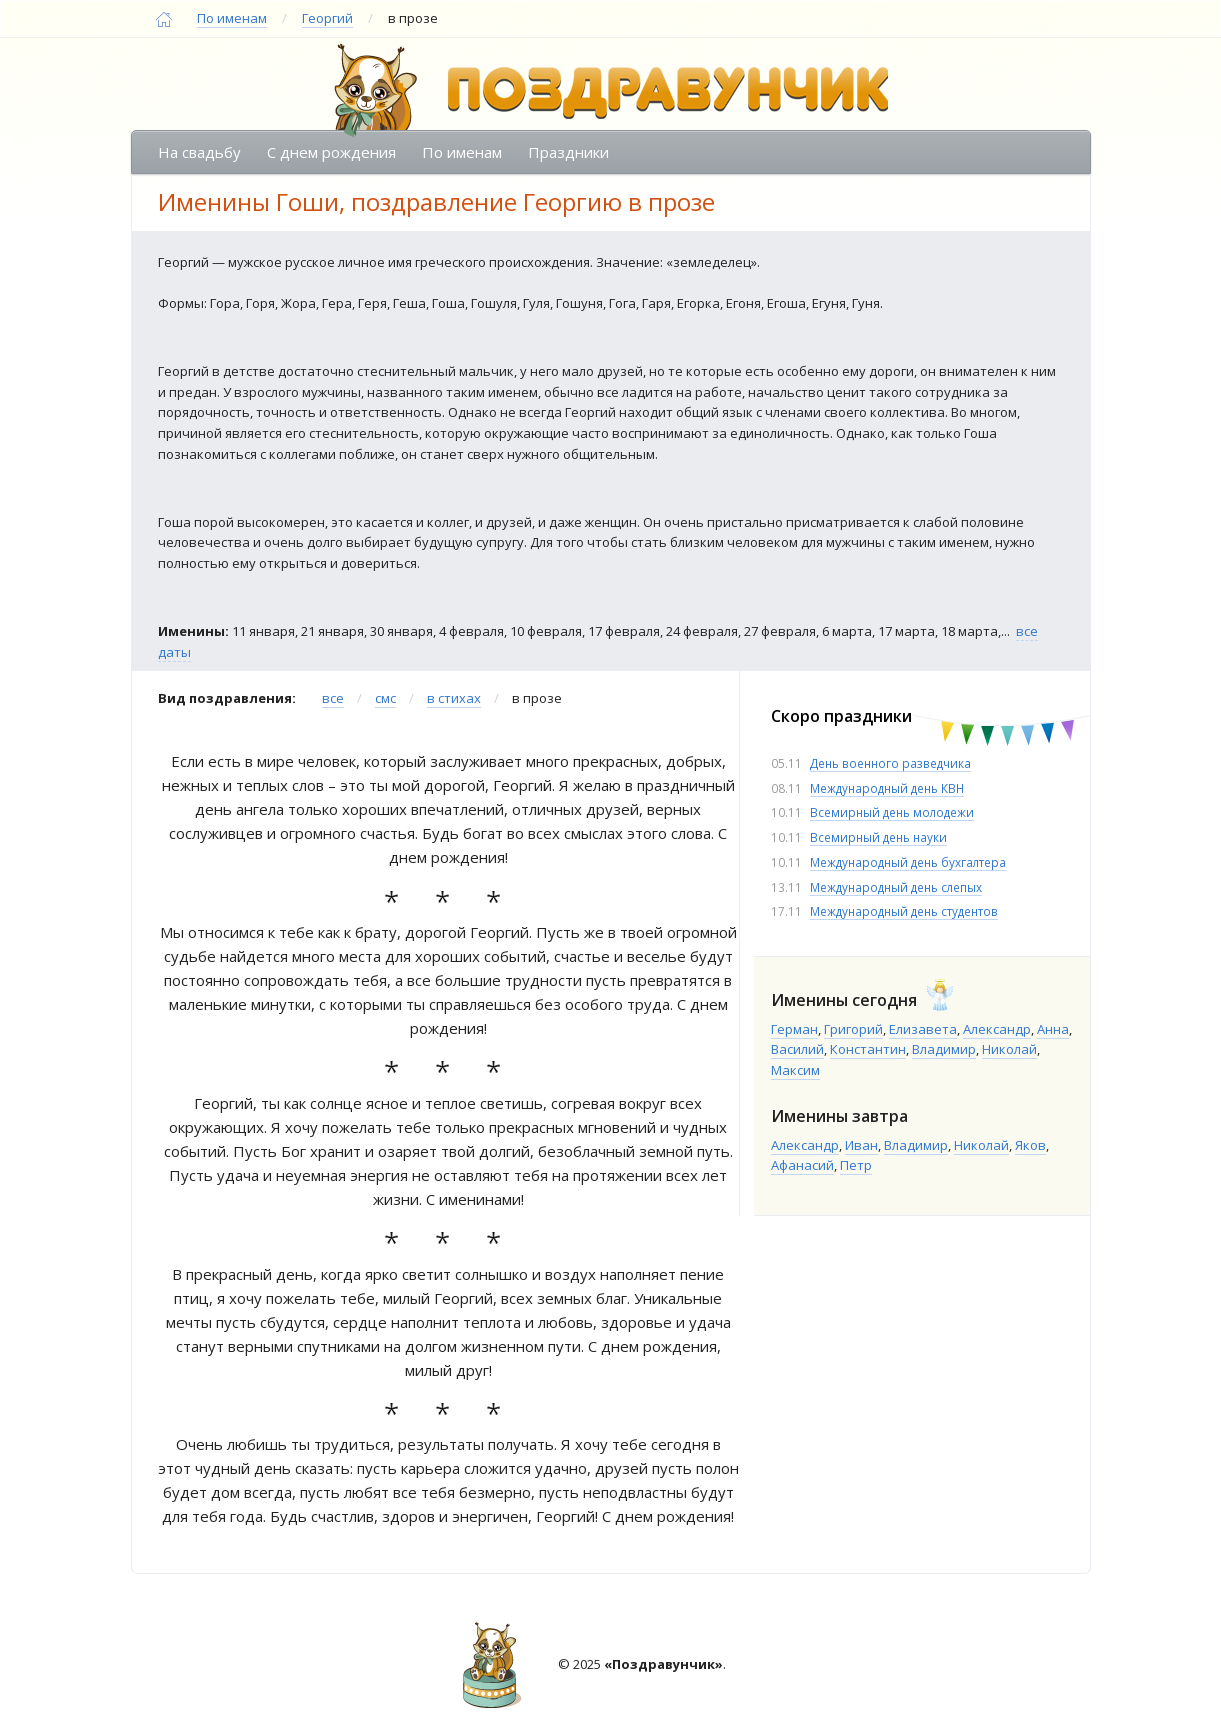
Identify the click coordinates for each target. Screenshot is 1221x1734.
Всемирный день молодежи (892, 812)
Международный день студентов (904, 911)
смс (385, 698)
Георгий (327, 18)
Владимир (944, 1049)
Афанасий (802, 1165)
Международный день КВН (887, 788)
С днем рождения (331, 152)
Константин (868, 1049)
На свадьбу (199, 152)
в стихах (454, 698)
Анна (1053, 1029)
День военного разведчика (890, 763)
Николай (1009, 1049)
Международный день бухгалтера (908, 862)
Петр (856, 1165)
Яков (1030, 1145)
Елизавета (923, 1029)
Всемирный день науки (878, 837)
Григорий (853, 1029)
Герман (794, 1029)
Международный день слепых (896, 887)
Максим (795, 1070)
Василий (797, 1049)
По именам (232, 18)
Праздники (568, 152)
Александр (997, 1029)
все (333, 698)
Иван (861, 1145)
